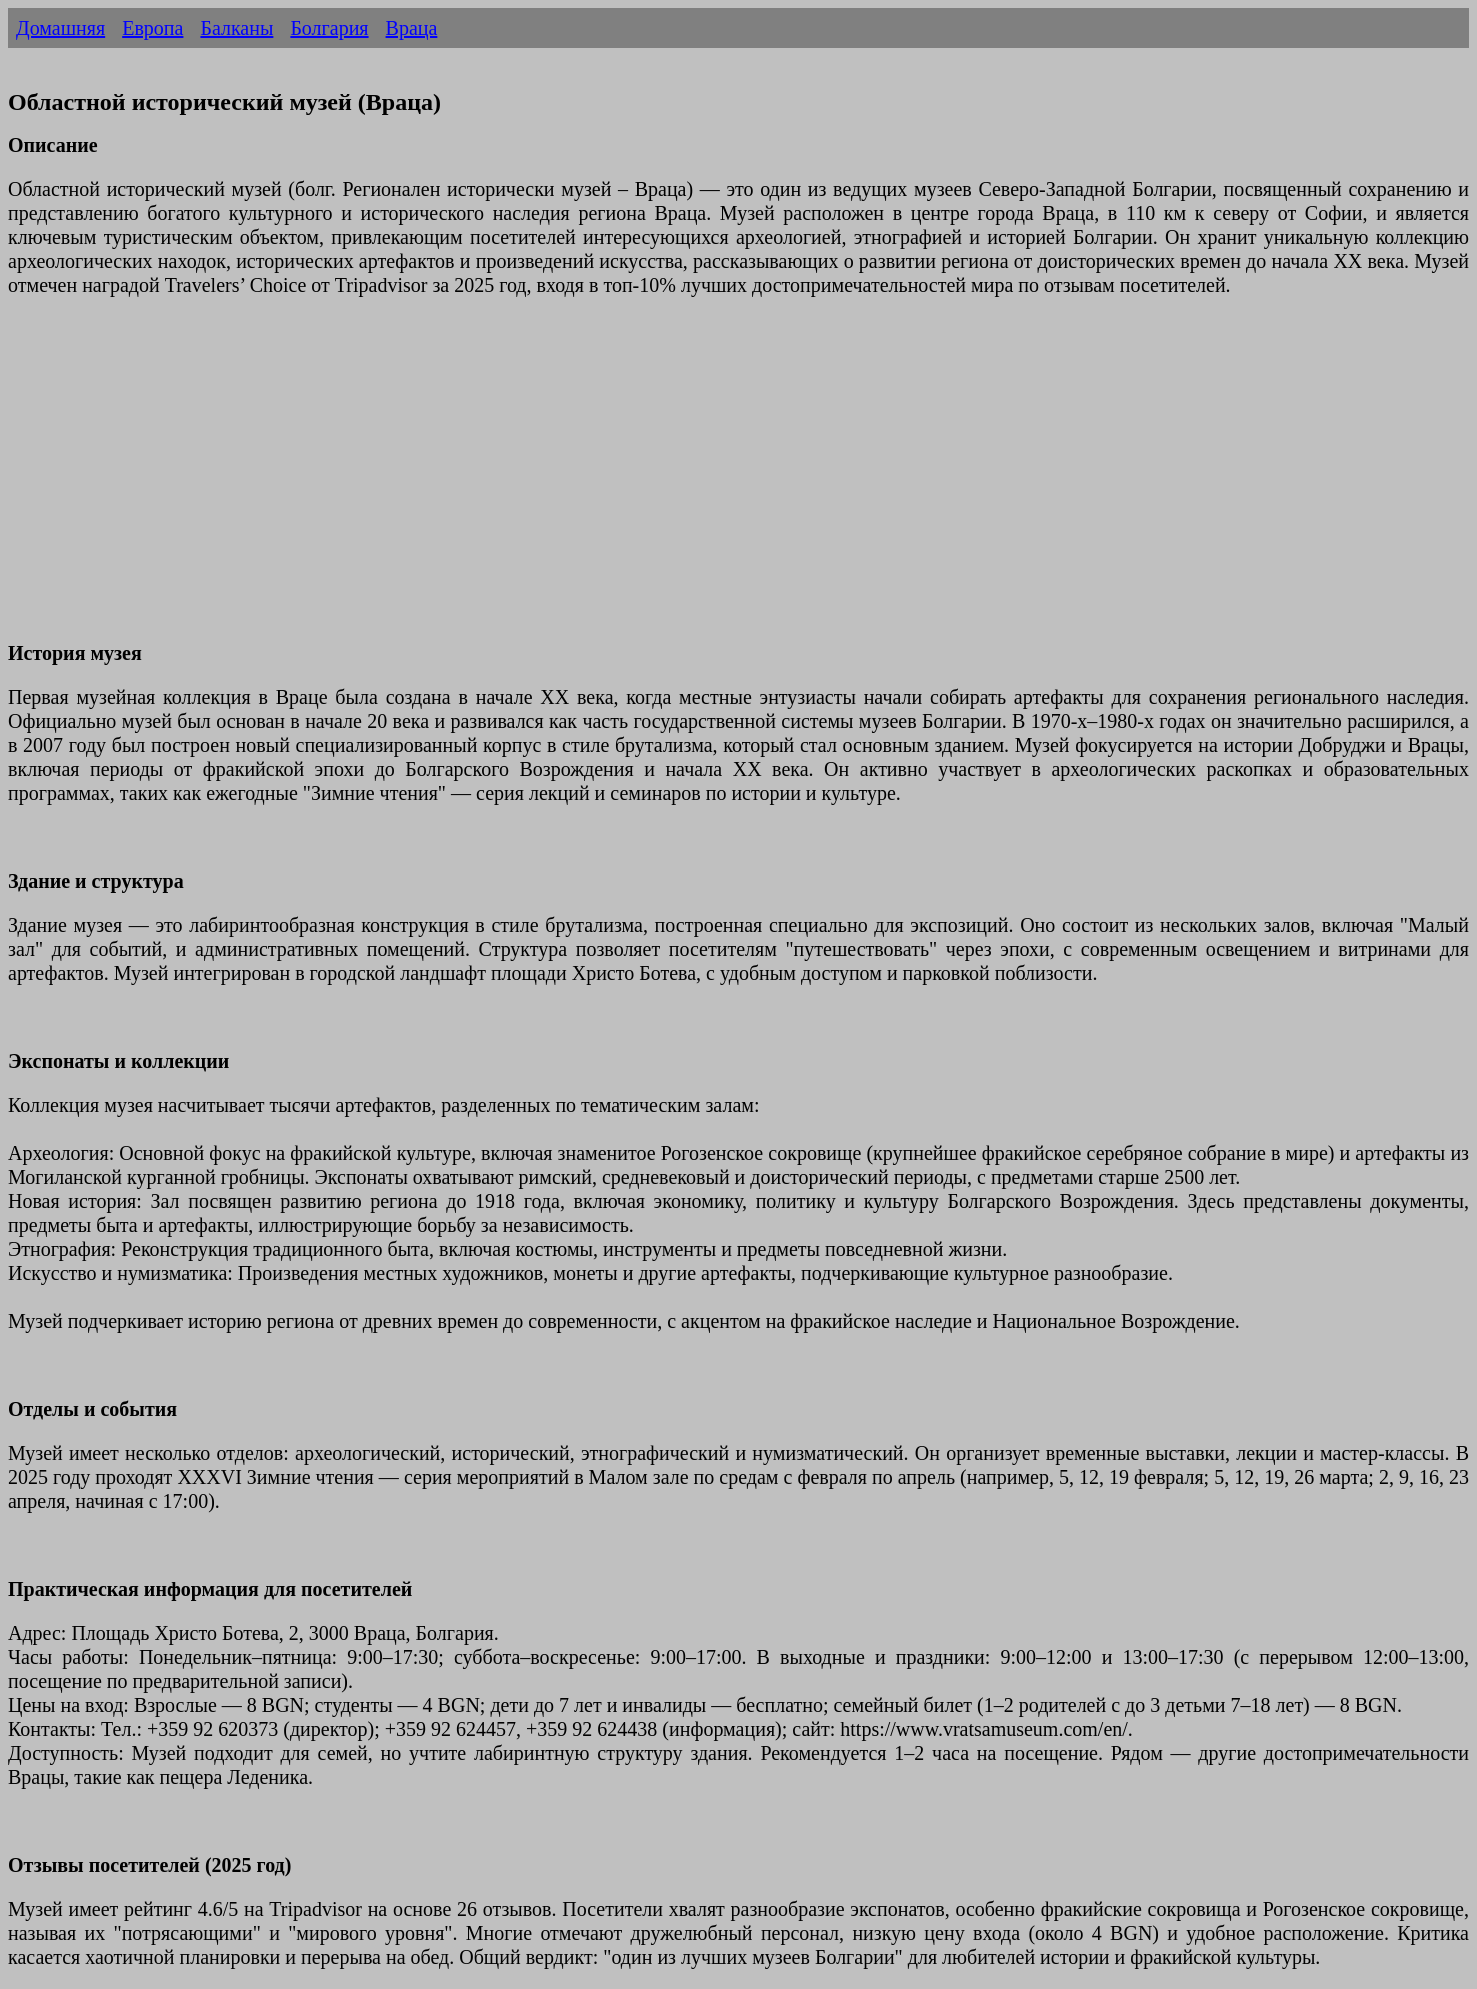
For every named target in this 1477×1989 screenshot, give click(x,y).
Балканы (236, 28)
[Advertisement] (608, 481)
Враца (412, 28)
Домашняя (60, 28)
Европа (152, 28)
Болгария (329, 28)
